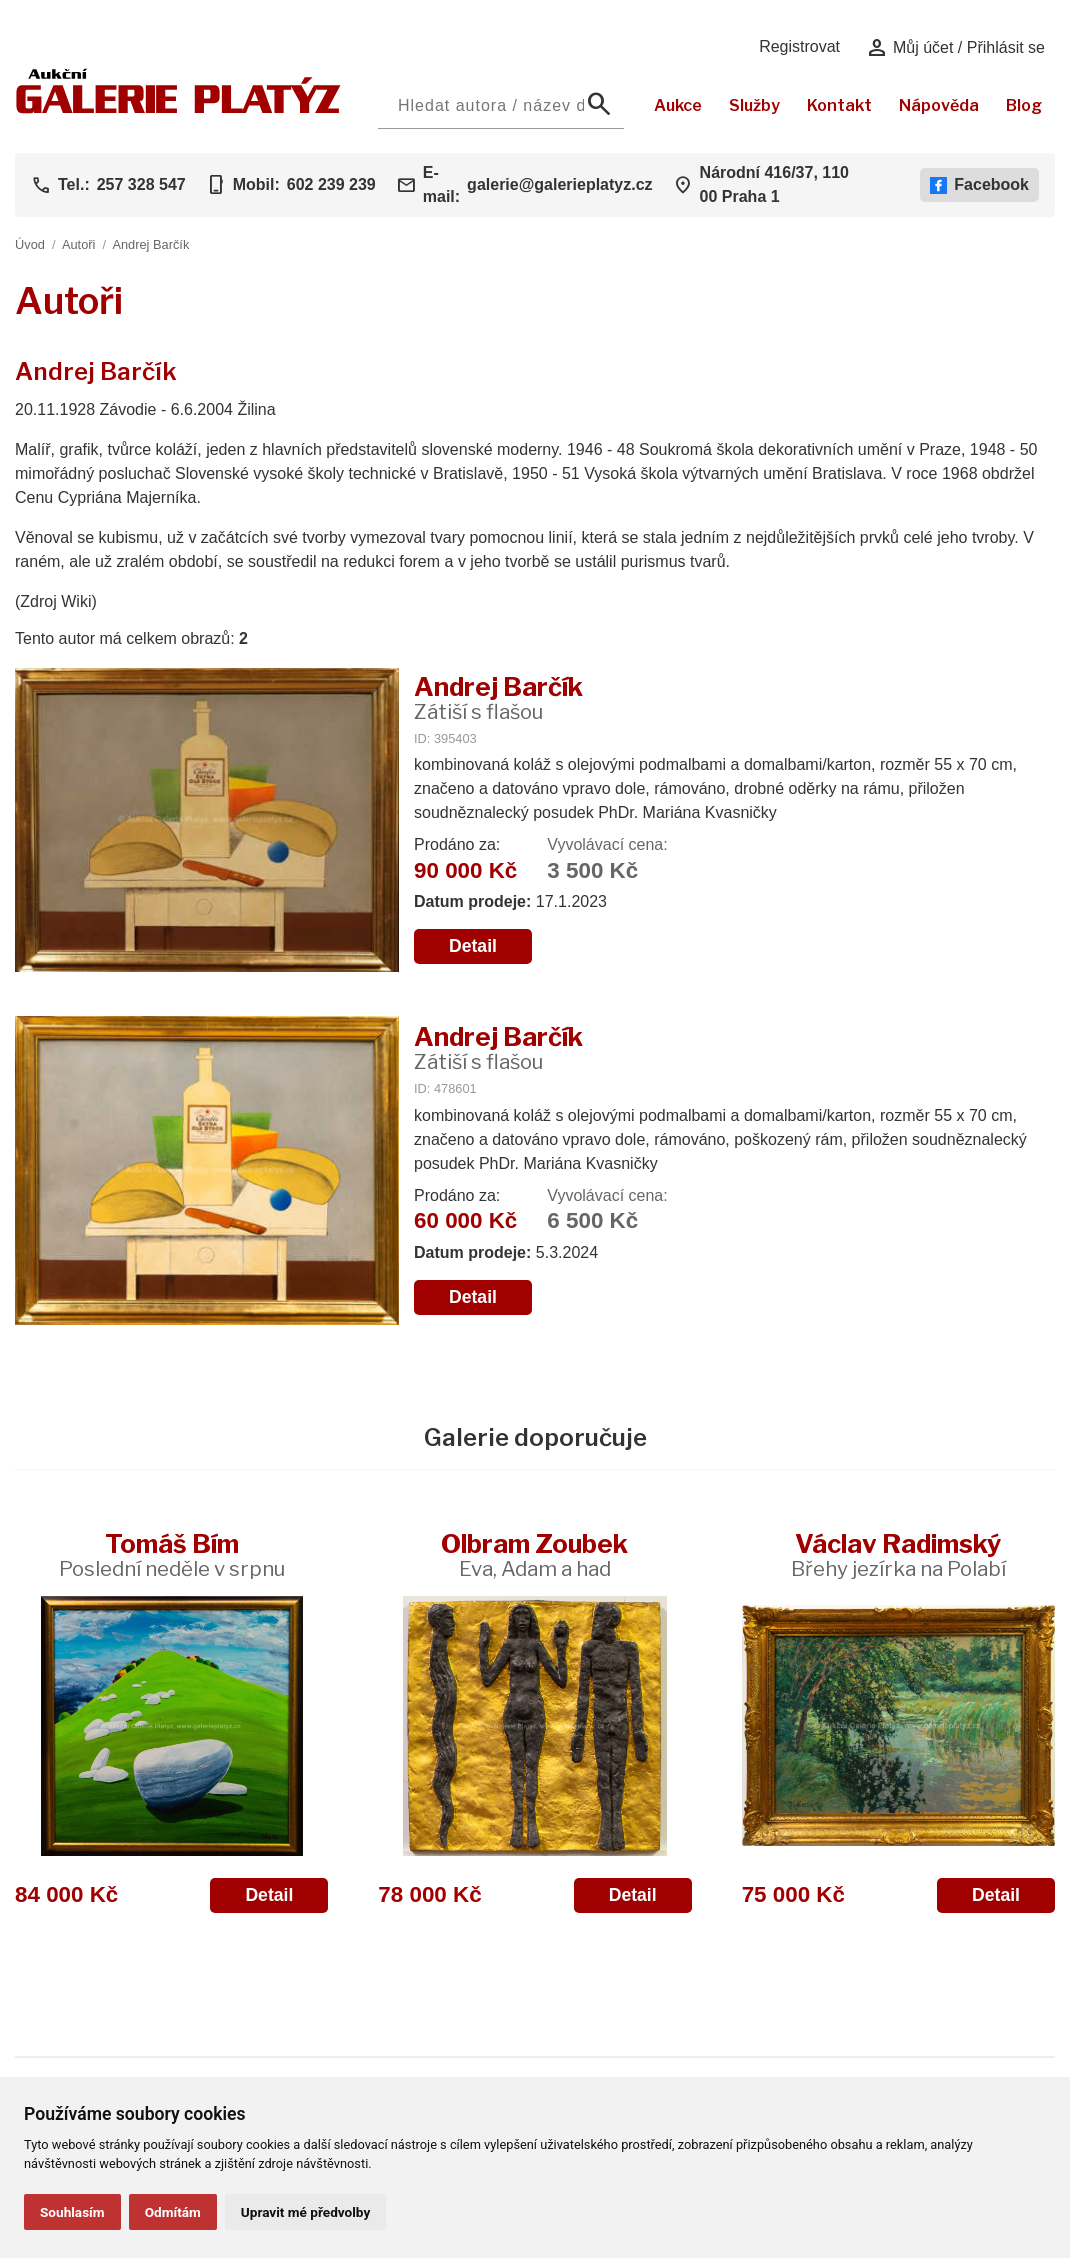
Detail (473, 946)
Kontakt (839, 105)
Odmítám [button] (173, 2212)
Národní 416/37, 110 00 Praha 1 (774, 184)
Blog (1024, 105)
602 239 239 (331, 184)
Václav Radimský (898, 1554)
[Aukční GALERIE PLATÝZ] (178, 108)
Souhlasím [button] (72, 2212)
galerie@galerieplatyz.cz (559, 184)
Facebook (979, 185)
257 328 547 (141, 184)
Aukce (678, 105)
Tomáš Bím (172, 1554)
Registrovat (799, 46)
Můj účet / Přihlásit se (955, 48)
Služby (754, 105)
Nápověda (939, 105)
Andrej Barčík (150, 244)
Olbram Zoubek (534, 1554)
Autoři (78, 244)
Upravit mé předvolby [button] (305, 2212)
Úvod (30, 244)
